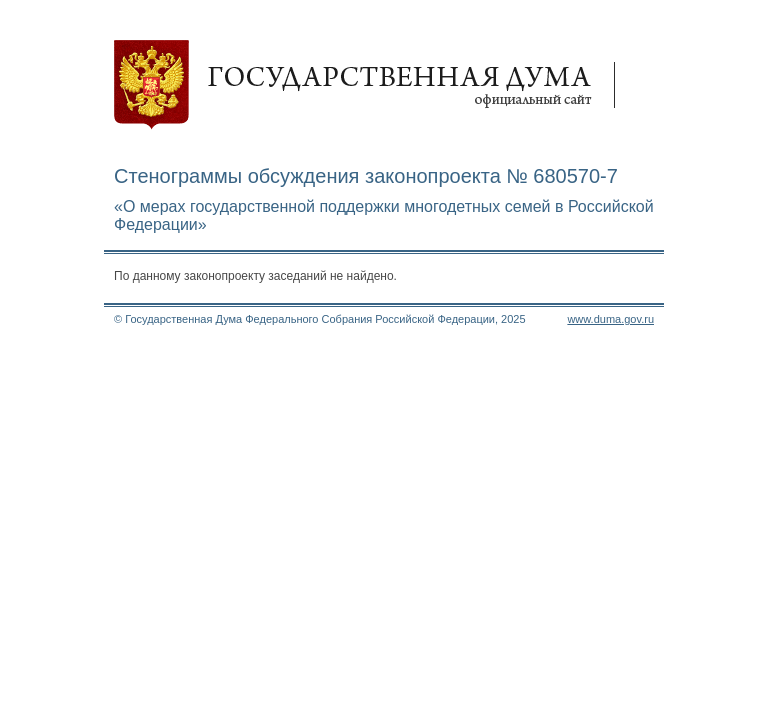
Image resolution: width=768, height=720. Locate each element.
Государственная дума (374, 85)
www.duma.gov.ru (610, 319)
